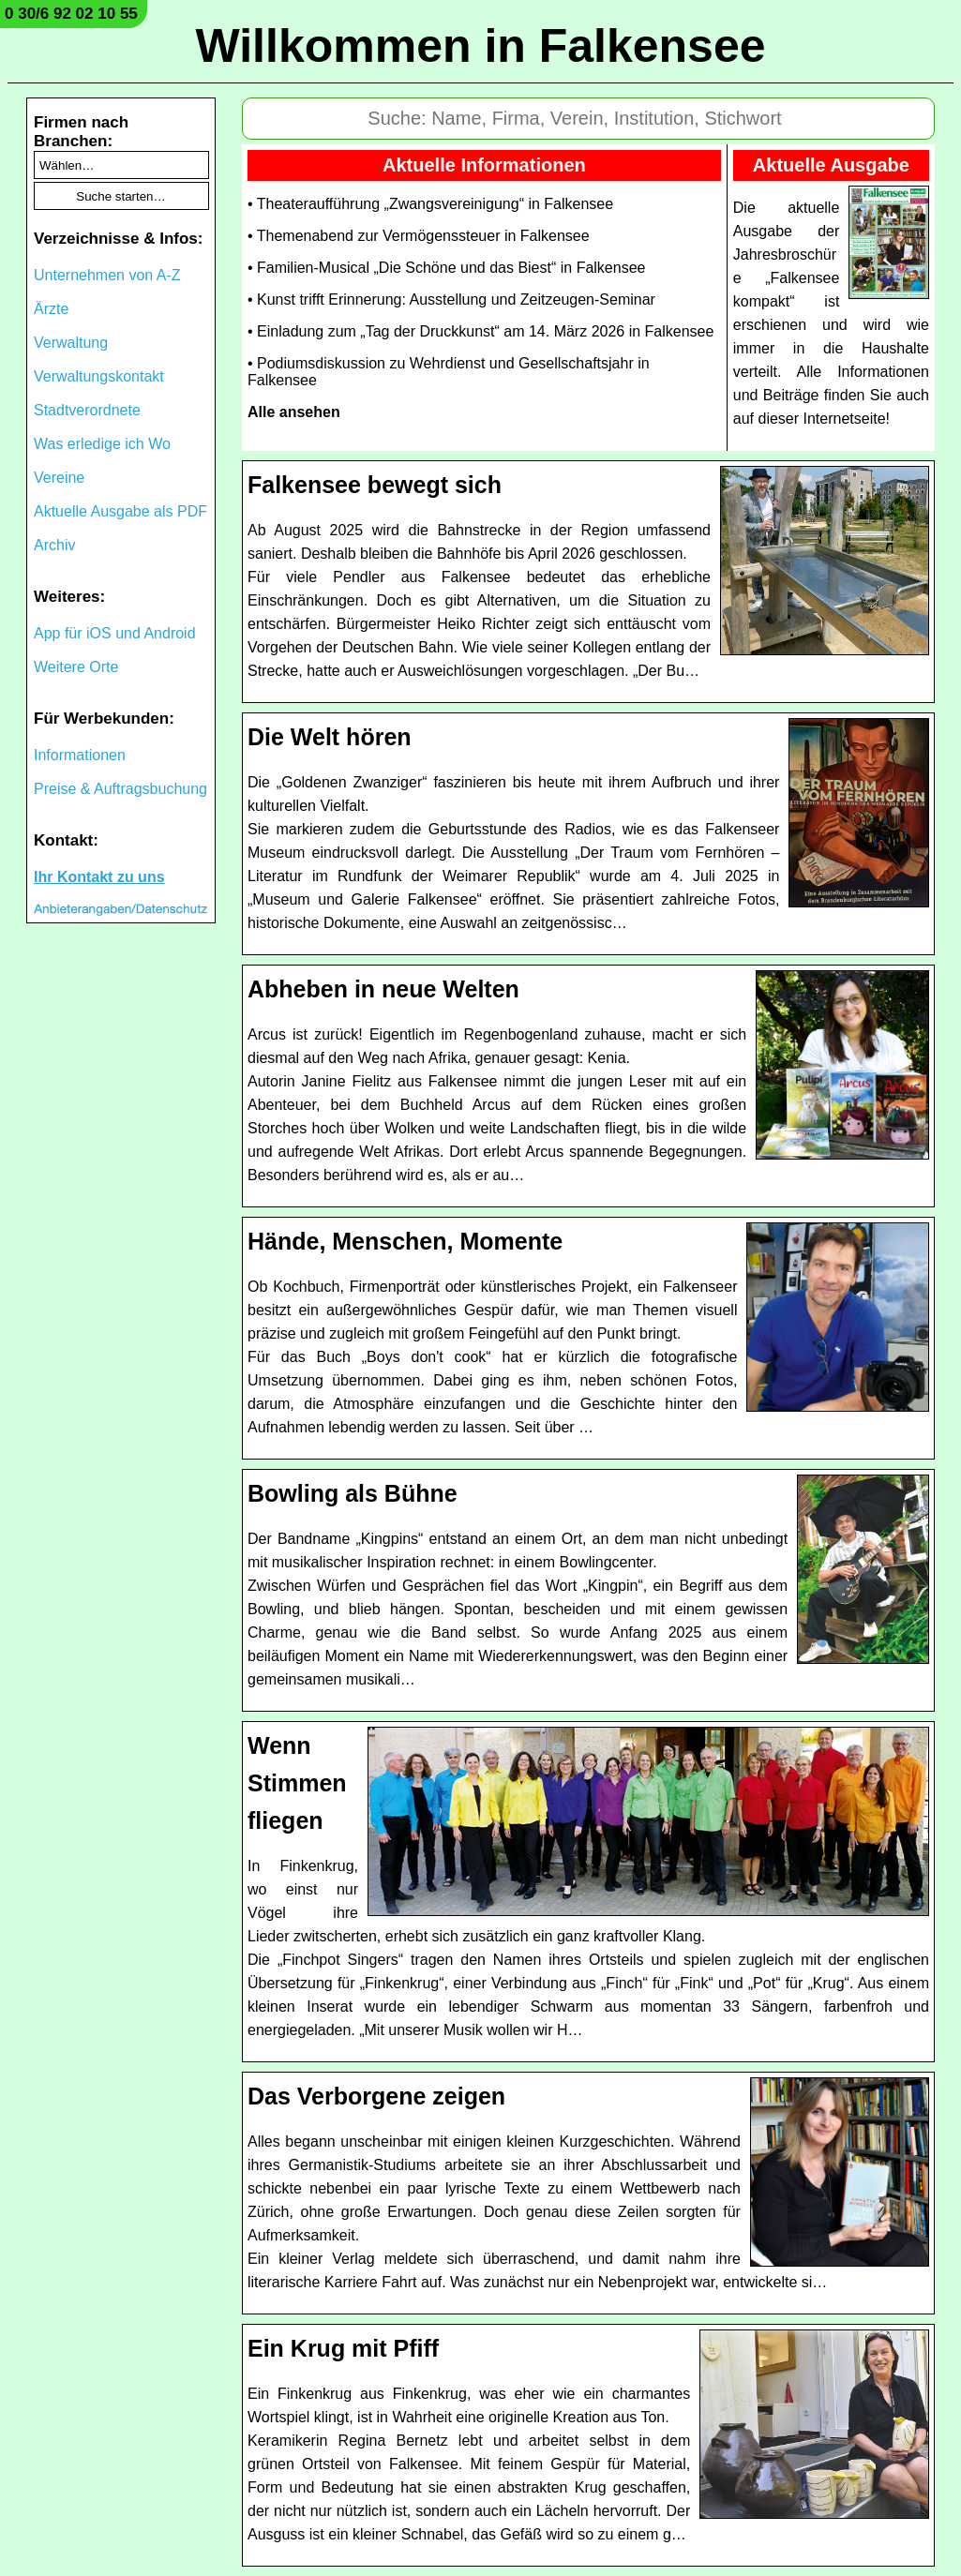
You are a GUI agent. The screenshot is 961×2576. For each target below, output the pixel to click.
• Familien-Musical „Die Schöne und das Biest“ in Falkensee (446, 268)
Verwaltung (71, 343)
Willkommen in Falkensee (480, 46)
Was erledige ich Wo (102, 444)
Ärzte (51, 309)
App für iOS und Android (115, 633)
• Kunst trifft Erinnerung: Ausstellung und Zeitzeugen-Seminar (451, 299)
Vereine (59, 478)
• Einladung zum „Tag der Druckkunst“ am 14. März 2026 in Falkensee (480, 331)
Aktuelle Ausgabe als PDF (120, 511)
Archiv (54, 545)
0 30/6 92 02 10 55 (71, 13)
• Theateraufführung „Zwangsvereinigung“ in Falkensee (430, 204)
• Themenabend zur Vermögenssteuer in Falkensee (419, 236)
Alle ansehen (294, 412)
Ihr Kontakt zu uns (99, 877)
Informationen (80, 755)
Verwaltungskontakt (99, 376)
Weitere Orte (76, 667)
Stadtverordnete (87, 410)
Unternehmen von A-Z (107, 275)
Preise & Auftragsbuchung (120, 789)
